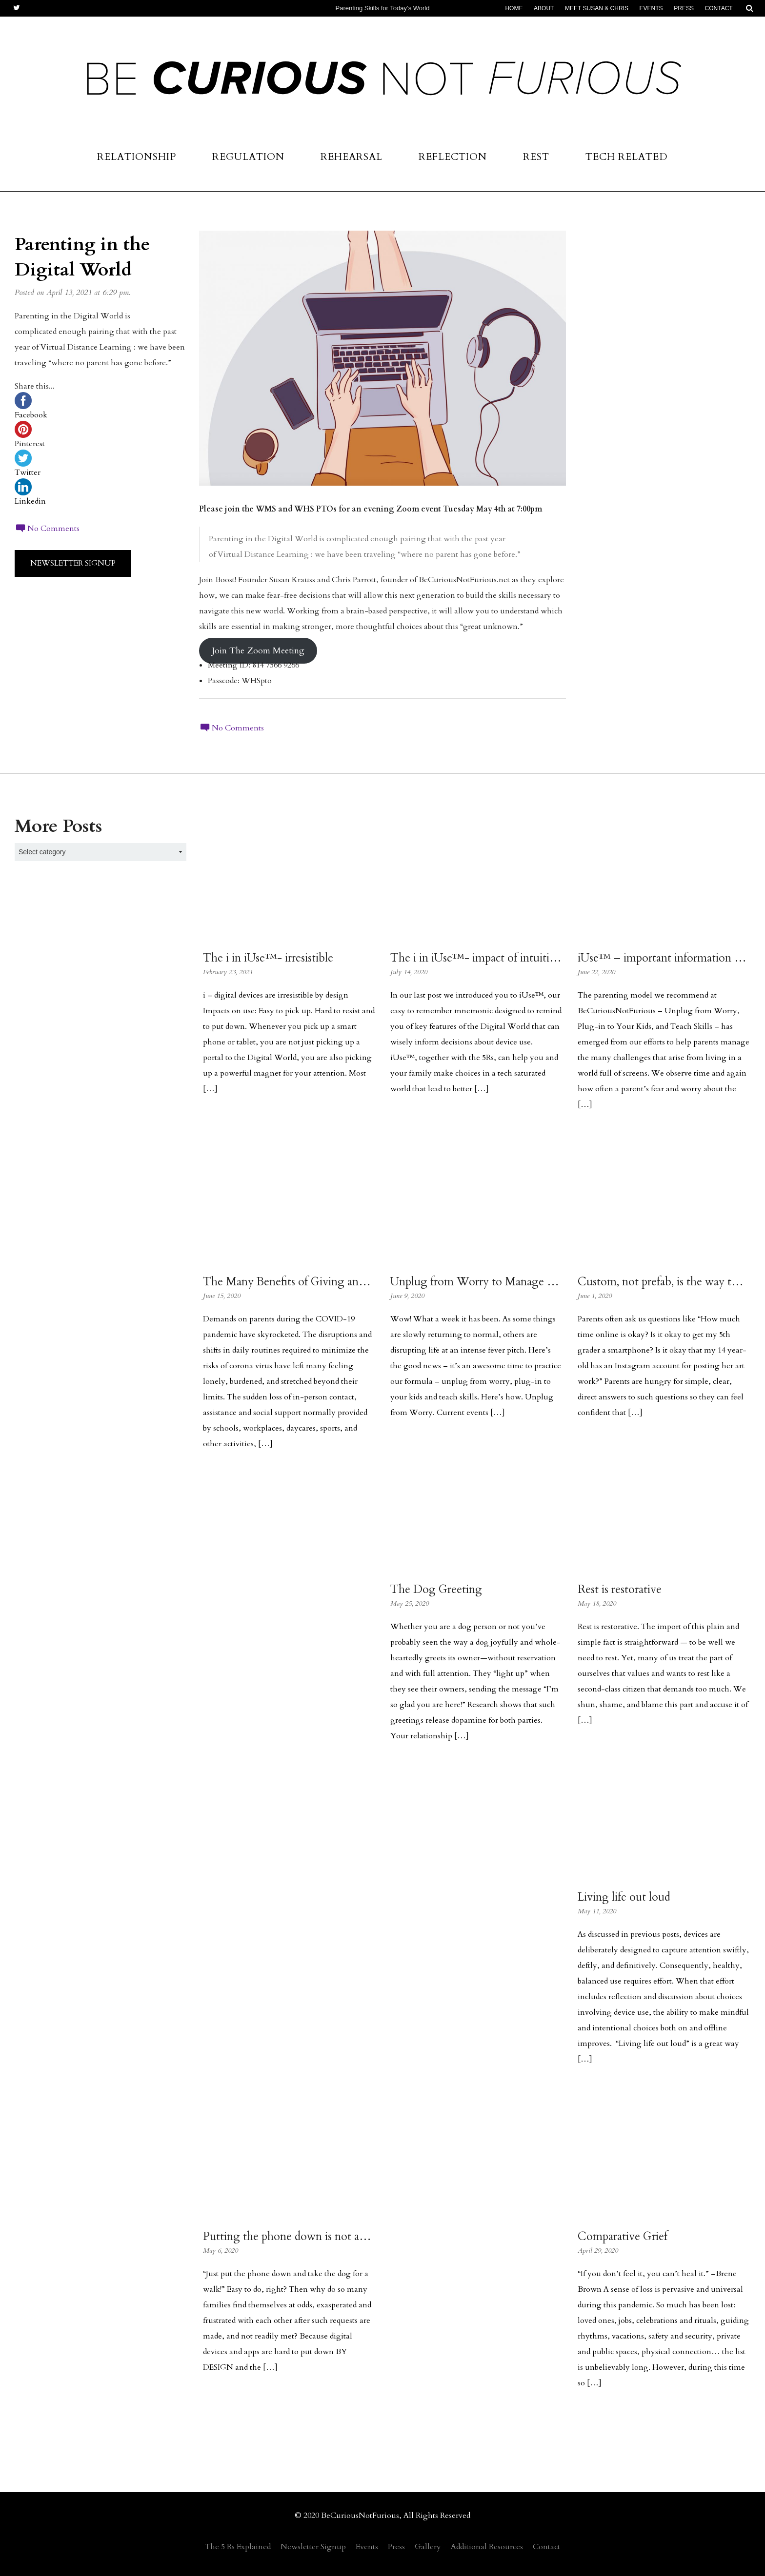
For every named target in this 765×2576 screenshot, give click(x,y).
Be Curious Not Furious (383, 84)
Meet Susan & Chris (596, 8)
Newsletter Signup (73, 563)
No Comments (47, 528)
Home (514, 8)
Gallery (428, 2546)
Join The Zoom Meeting (258, 651)
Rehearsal (351, 156)
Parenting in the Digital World (82, 257)
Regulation (248, 156)
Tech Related (626, 156)
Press (684, 8)
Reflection (453, 156)
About (544, 8)
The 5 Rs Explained (238, 2546)
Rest (536, 156)
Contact (719, 8)
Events (651, 8)
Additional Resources (487, 2546)
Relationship (136, 156)
